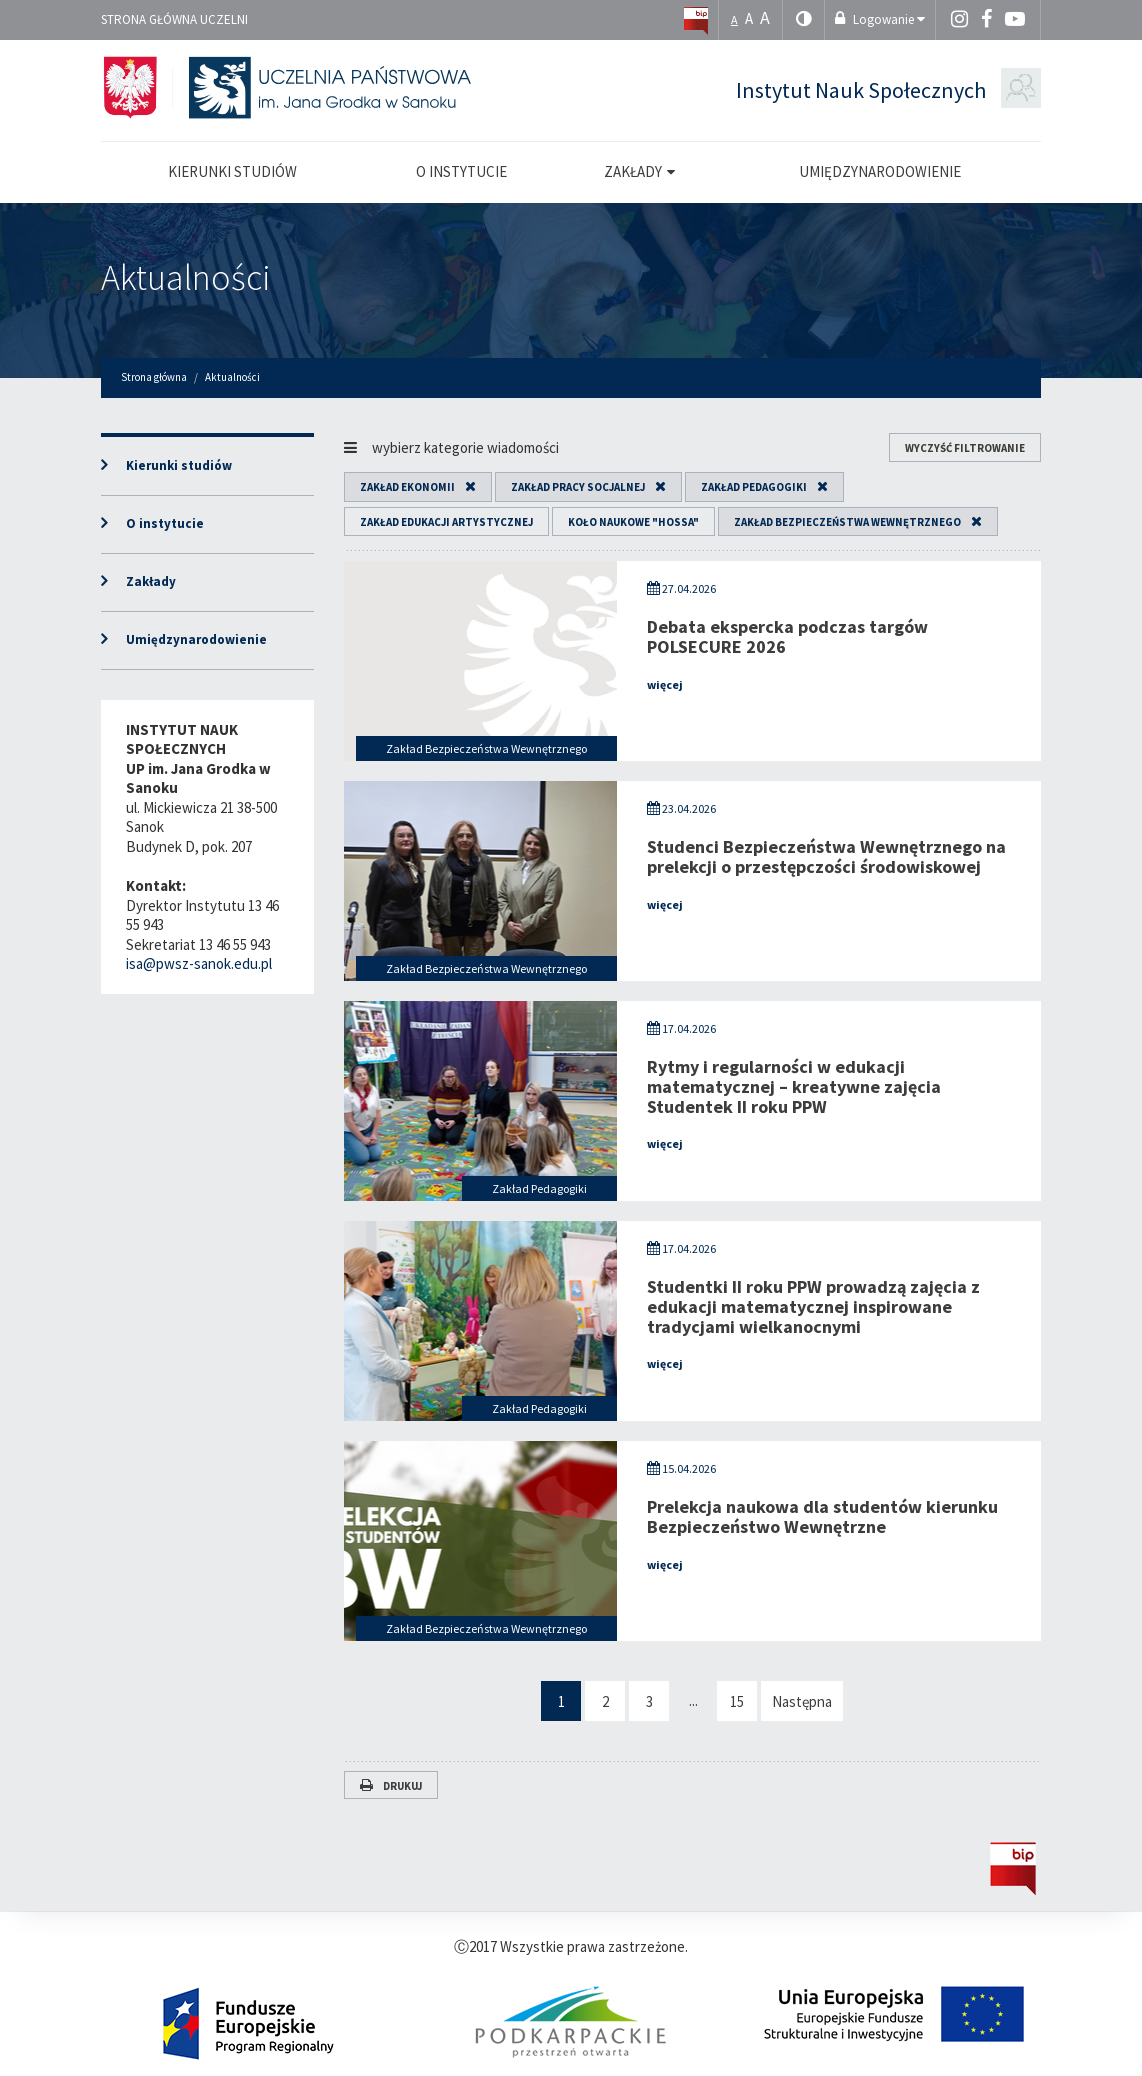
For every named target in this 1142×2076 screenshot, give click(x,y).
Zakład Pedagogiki (754, 487)
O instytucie (165, 523)
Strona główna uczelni (174, 19)
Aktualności (186, 277)
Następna (802, 1701)
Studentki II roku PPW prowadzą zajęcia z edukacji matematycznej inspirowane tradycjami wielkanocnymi (813, 1306)
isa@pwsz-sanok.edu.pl (199, 963)
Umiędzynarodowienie (196, 639)
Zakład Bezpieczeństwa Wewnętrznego (847, 522)
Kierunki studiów (179, 465)
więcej (665, 684)
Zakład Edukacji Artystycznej (446, 522)
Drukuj (391, 1786)
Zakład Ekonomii (407, 487)
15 (737, 1701)
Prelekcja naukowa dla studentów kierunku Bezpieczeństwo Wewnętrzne (822, 1516)
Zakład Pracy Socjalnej (578, 487)
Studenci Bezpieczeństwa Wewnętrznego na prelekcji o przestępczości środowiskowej (826, 856)
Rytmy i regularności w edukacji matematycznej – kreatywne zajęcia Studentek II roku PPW (794, 1086)
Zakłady (151, 581)
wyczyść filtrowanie (965, 448)
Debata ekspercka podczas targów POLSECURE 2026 (787, 636)
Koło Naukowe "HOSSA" (633, 522)
